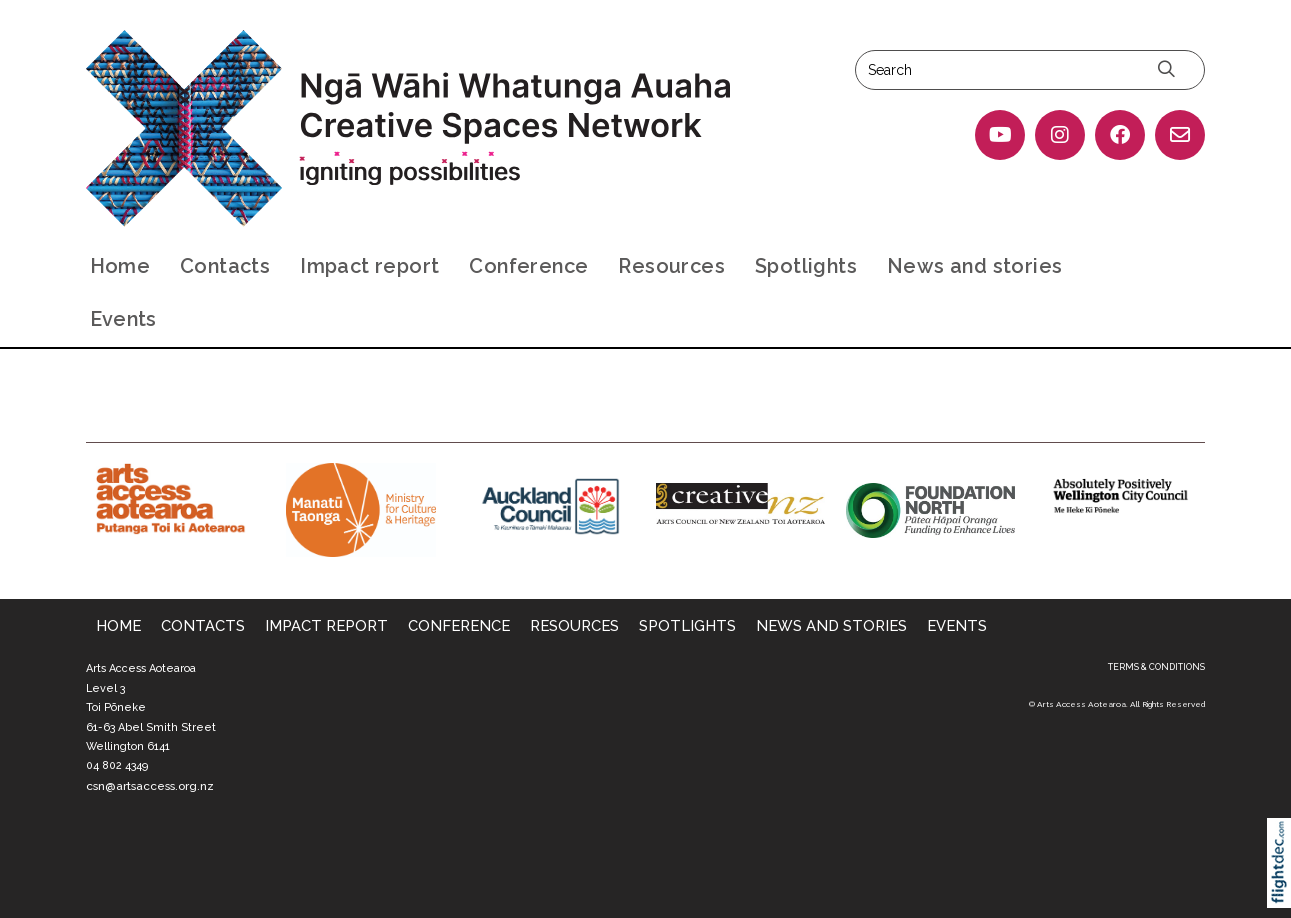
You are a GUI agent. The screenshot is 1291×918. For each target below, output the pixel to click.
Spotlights (806, 266)
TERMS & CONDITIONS (1156, 667)
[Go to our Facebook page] (1120, 135)
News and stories (974, 266)
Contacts (225, 266)
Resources (671, 266)
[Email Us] (1180, 135)
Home (120, 266)
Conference (528, 266)
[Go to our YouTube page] (1000, 135)
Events (123, 319)
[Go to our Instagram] (1060, 135)
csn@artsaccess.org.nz (150, 786)
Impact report (369, 266)
